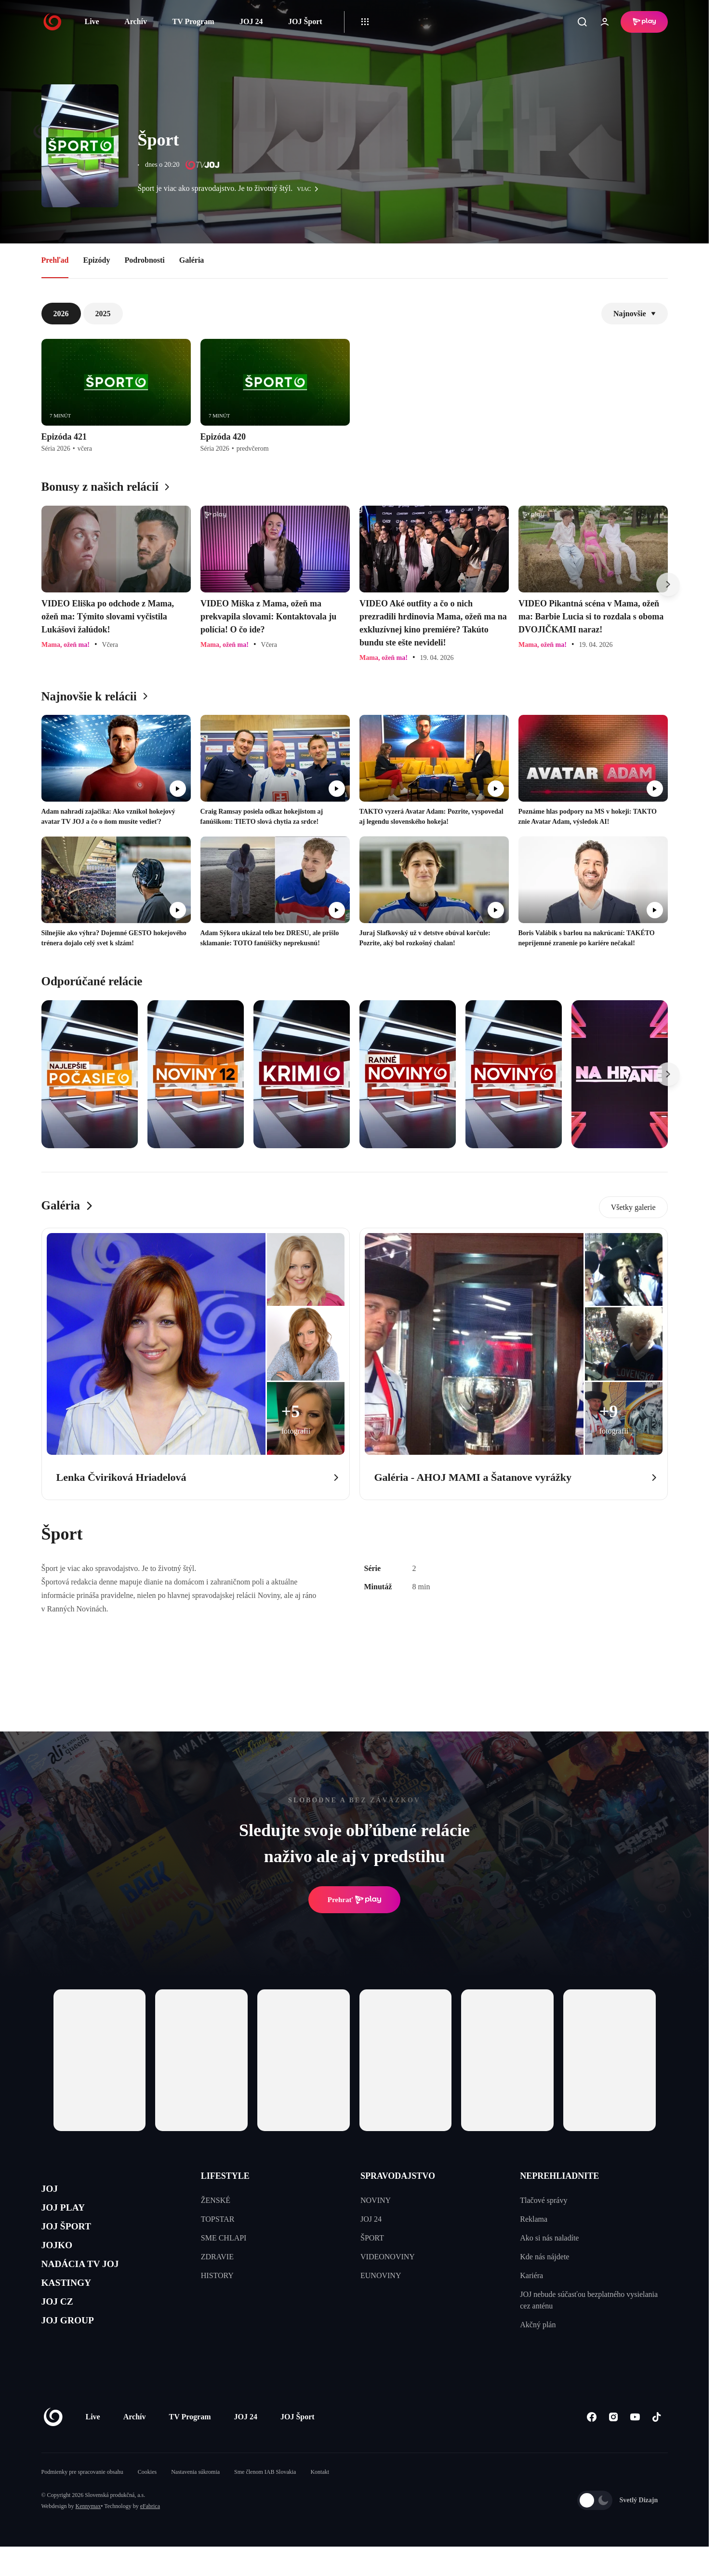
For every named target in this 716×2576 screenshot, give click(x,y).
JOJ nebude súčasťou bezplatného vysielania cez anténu (589, 2300)
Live (92, 21)
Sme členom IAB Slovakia (265, 2501)
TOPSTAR (218, 2219)
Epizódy (96, 260)
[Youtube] (635, 2446)
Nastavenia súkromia (195, 2501)
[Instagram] (613, 2446)
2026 (61, 313)
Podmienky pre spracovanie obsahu (82, 2501)
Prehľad (55, 260)
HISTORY (217, 2275)
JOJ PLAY (69, 2213)
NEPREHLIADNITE (559, 2176)
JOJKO (61, 2259)
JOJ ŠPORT (73, 2236)
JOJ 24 (251, 21)
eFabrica (150, 2535)
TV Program (193, 21)
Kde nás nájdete (544, 2257)
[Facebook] (592, 2446)
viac (310, 189)
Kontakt (319, 2501)
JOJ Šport (305, 21)
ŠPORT (372, 2238)
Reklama (533, 2219)
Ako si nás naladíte (549, 2238)
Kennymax (88, 2535)
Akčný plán (538, 2325)
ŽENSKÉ (215, 2200)
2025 (103, 313)
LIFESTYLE (225, 2176)
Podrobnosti (145, 260)
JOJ (52, 2190)
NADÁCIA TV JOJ (91, 2282)
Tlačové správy (543, 2200)
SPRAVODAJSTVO (397, 2176)
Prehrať (355, 1900)
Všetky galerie (633, 1207)
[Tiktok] (657, 2446)
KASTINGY (73, 2304)
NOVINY (375, 2200)
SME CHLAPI (224, 2238)
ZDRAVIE (217, 2257)
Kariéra (531, 2275)
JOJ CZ (61, 2327)
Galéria (191, 260)
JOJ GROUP (75, 2350)
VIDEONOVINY (387, 2257)
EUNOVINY (380, 2275)
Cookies (147, 2501)
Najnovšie (634, 313)
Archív (135, 21)
